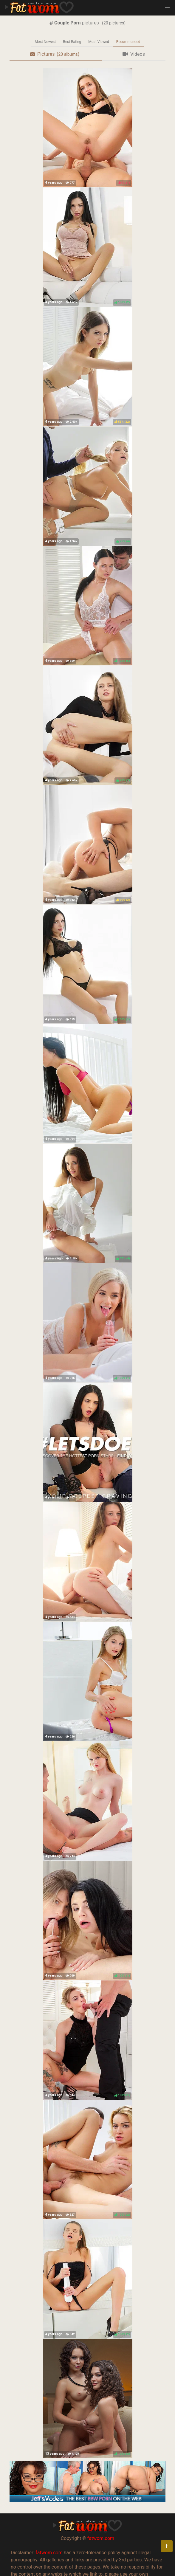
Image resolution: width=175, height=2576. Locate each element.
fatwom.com (100, 2538)
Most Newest (45, 42)
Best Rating (72, 42)
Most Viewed (98, 42)
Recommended (128, 42)
